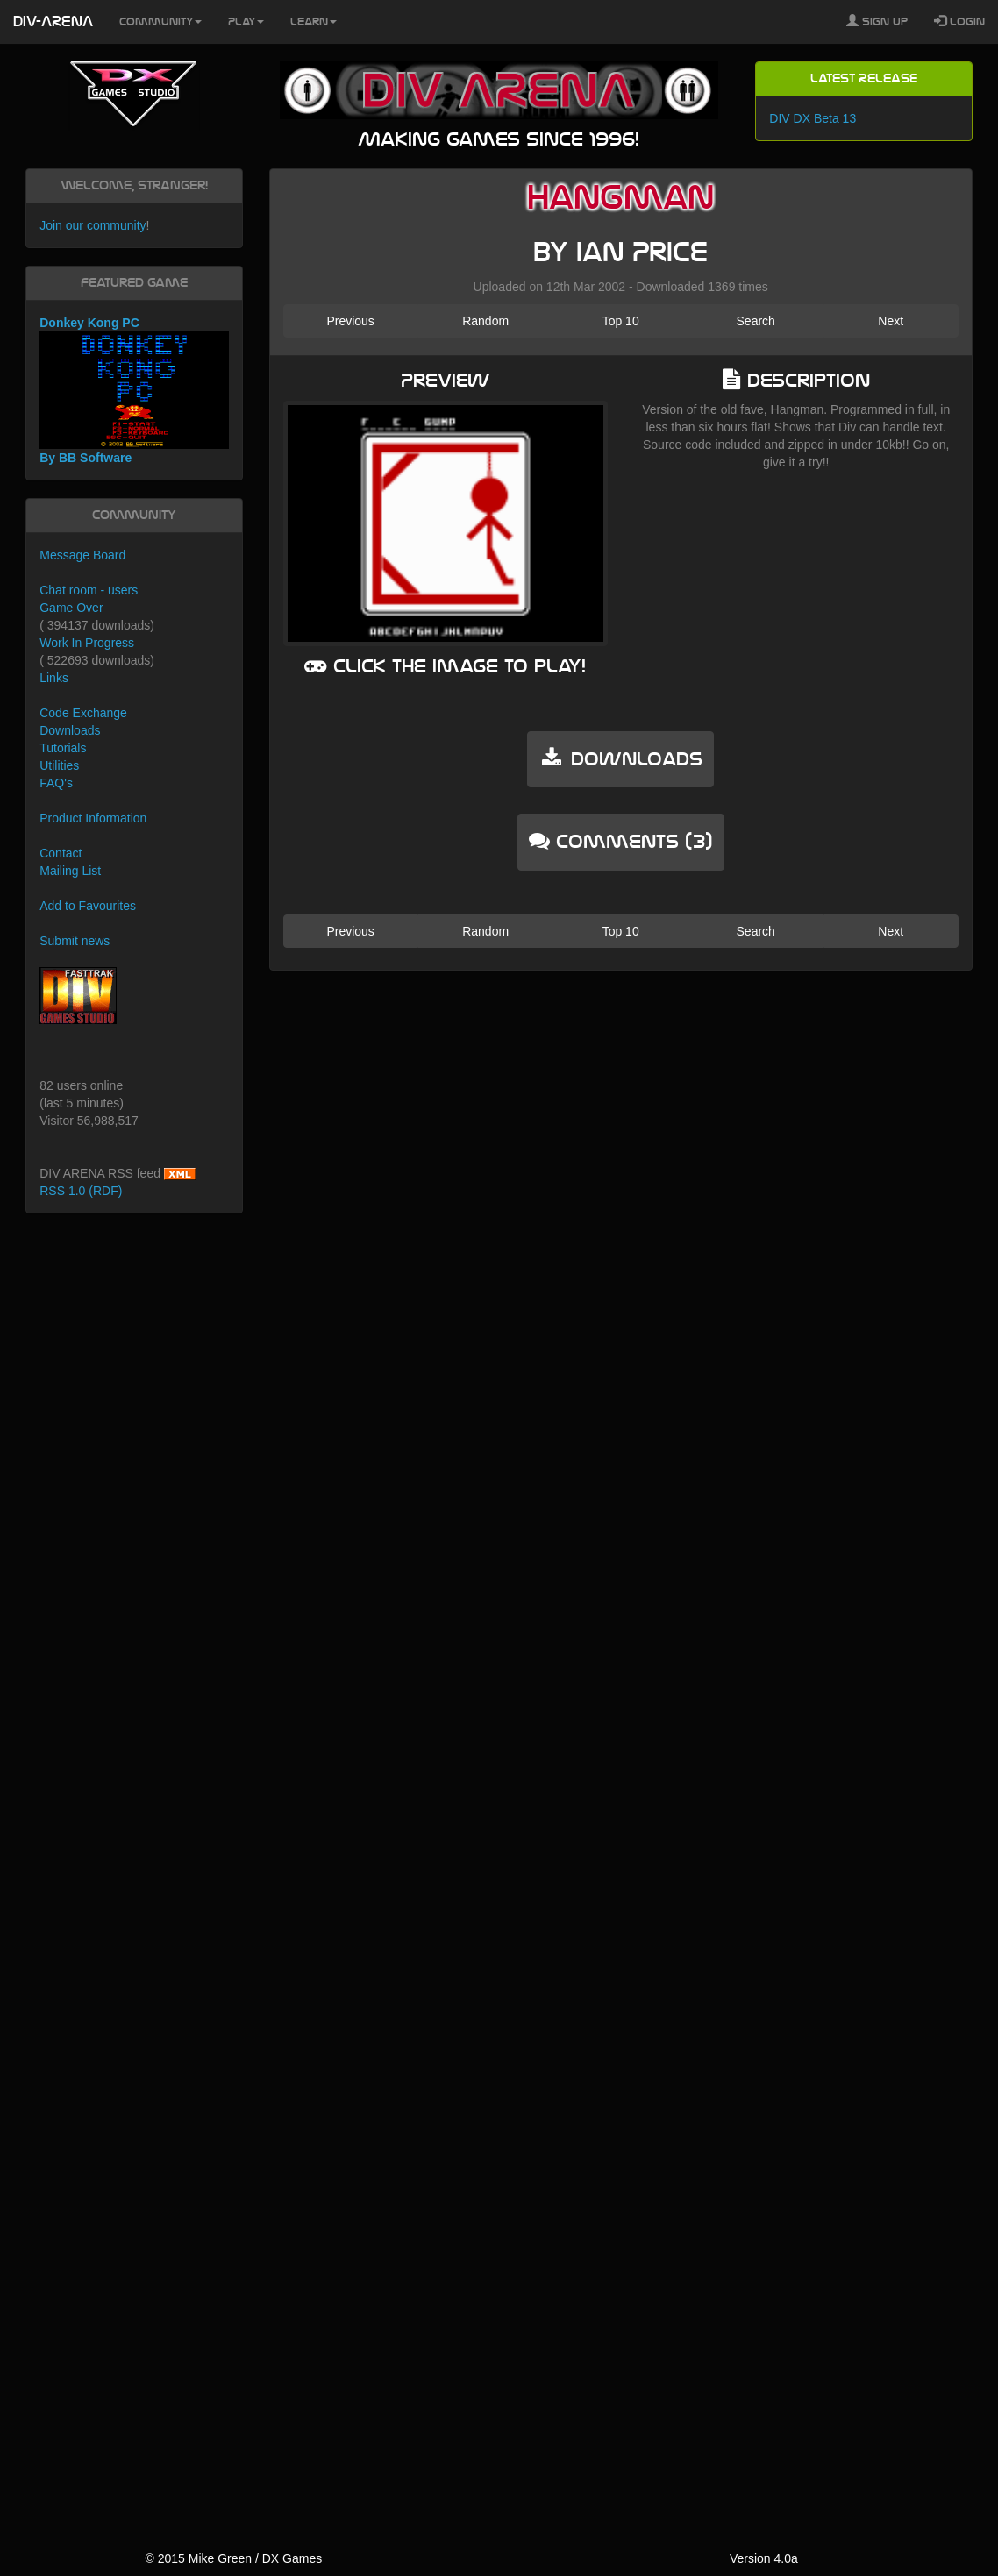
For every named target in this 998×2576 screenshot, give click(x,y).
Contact (60, 853)
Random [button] (485, 321)
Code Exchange (83, 713)
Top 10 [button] (620, 321)
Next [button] (890, 321)
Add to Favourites (87, 906)
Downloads (69, 730)
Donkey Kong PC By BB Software (133, 391)
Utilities (59, 765)
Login (959, 21)
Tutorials (62, 748)
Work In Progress (86, 643)
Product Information (92, 818)
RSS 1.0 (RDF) (80, 1191)
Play (246, 22)
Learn (313, 22)
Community (160, 22)
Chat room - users (88, 590)
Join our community (92, 225)
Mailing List (70, 871)
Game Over (71, 608)
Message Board (82, 555)
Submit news (74, 941)
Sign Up (877, 21)
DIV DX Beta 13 (812, 118)
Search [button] (756, 321)
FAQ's (56, 783)
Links (53, 678)
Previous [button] (350, 321)
